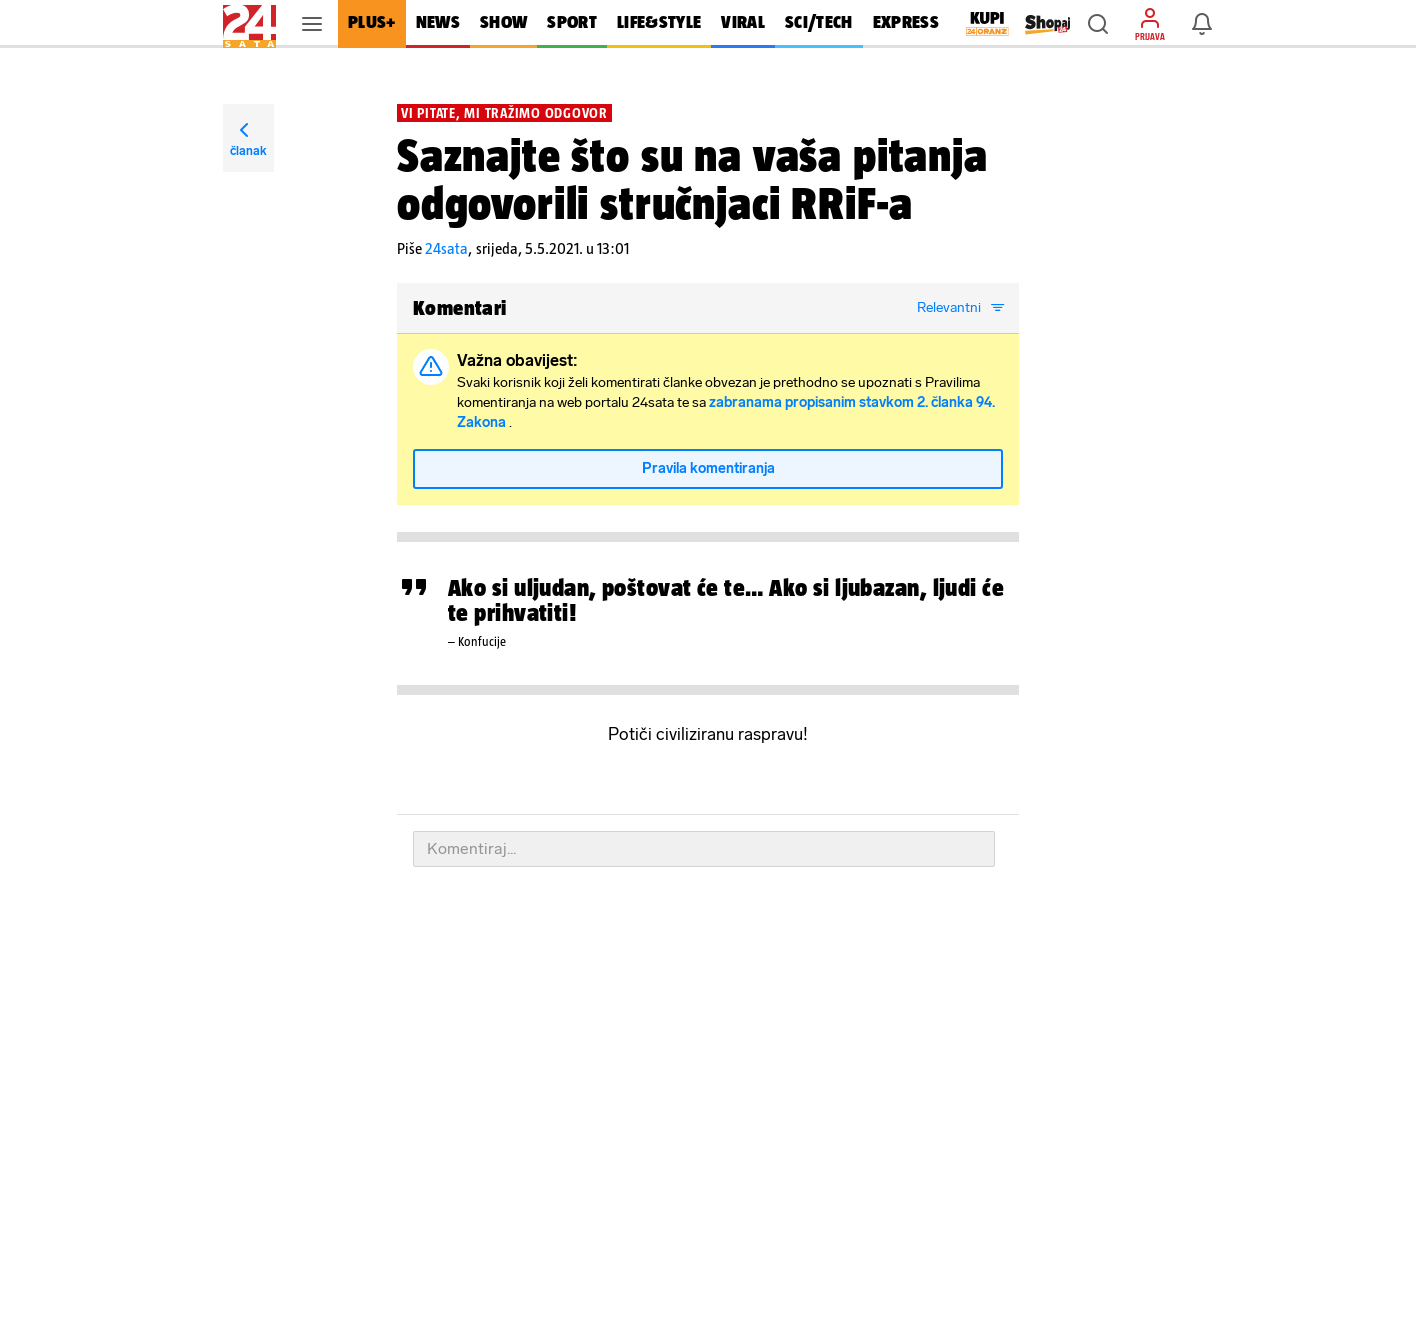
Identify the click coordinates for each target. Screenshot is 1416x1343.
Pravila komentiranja (708, 468)
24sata (446, 248)
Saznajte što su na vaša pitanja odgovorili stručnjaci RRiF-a (692, 179)
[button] (1098, 24)
